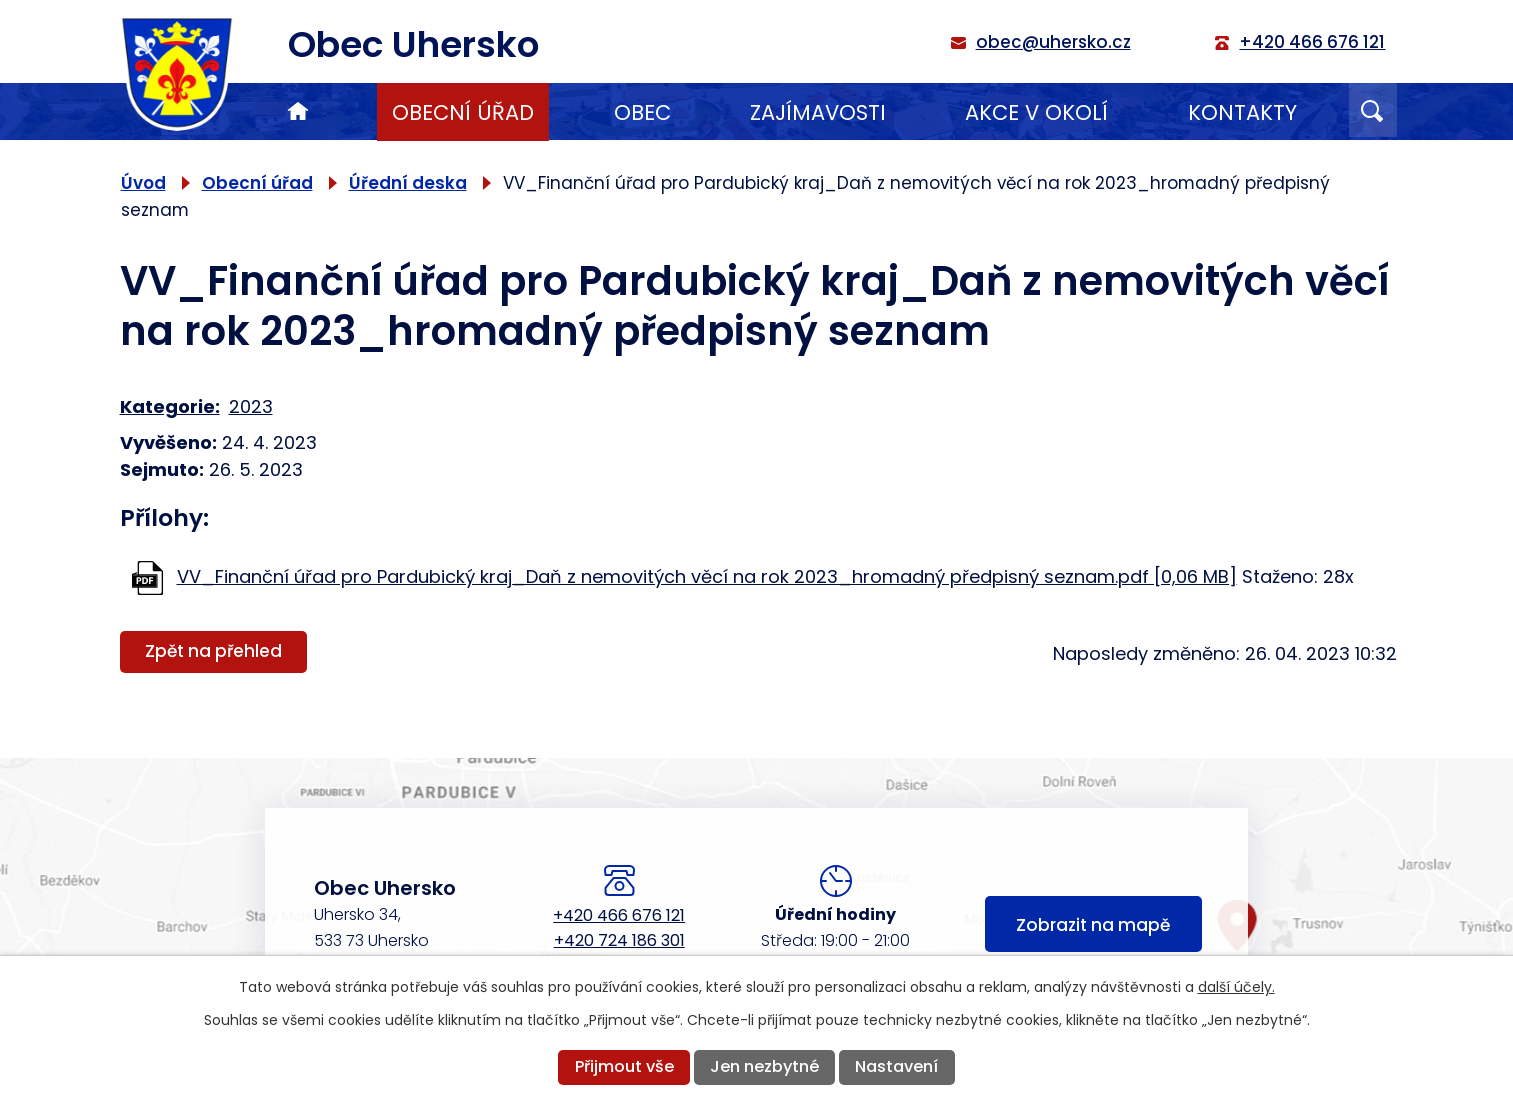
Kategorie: (170, 406)
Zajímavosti (818, 112)
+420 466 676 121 (619, 915)
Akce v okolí (1036, 112)
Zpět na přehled (213, 651)
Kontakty (1242, 112)
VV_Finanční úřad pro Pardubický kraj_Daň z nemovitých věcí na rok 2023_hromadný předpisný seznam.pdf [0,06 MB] (707, 576)
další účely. (1236, 987)
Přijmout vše (624, 1066)
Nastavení (896, 1066)
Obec (642, 112)
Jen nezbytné (764, 1066)
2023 (251, 406)
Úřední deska (408, 183)
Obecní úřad (463, 112)
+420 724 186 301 (619, 940)
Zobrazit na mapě (1093, 925)
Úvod (298, 112)
